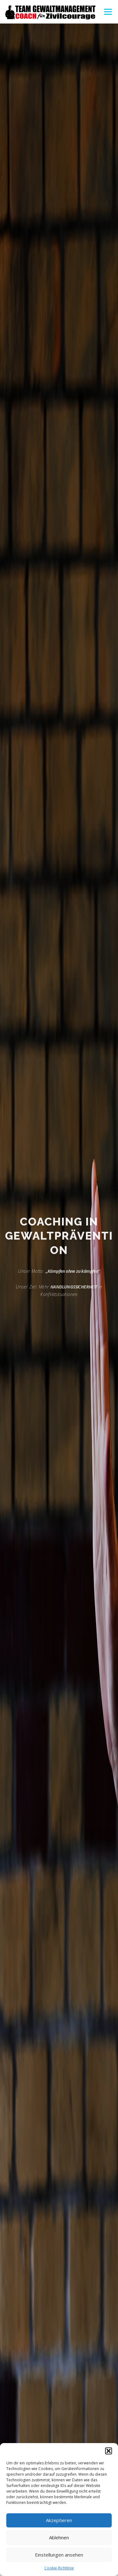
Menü (107, 11)
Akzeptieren (59, 2520)
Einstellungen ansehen (59, 2555)
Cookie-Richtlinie (59, 2568)
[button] (108, 2451)
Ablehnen (59, 2537)
